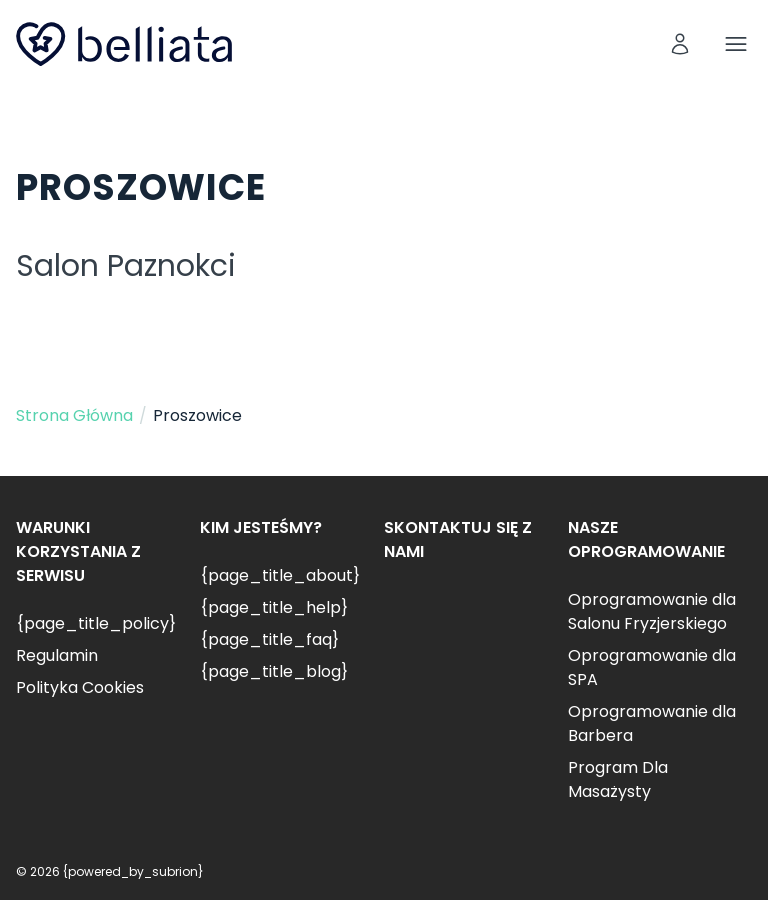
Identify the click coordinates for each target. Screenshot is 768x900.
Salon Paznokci (126, 266)
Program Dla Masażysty (618, 779)
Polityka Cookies (80, 687)
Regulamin (57, 655)
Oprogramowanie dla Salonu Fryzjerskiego (652, 611)
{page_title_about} (280, 575)
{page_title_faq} (269, 639)
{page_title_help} (274, 607)
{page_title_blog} (274, 671)
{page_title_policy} (96, 623)
